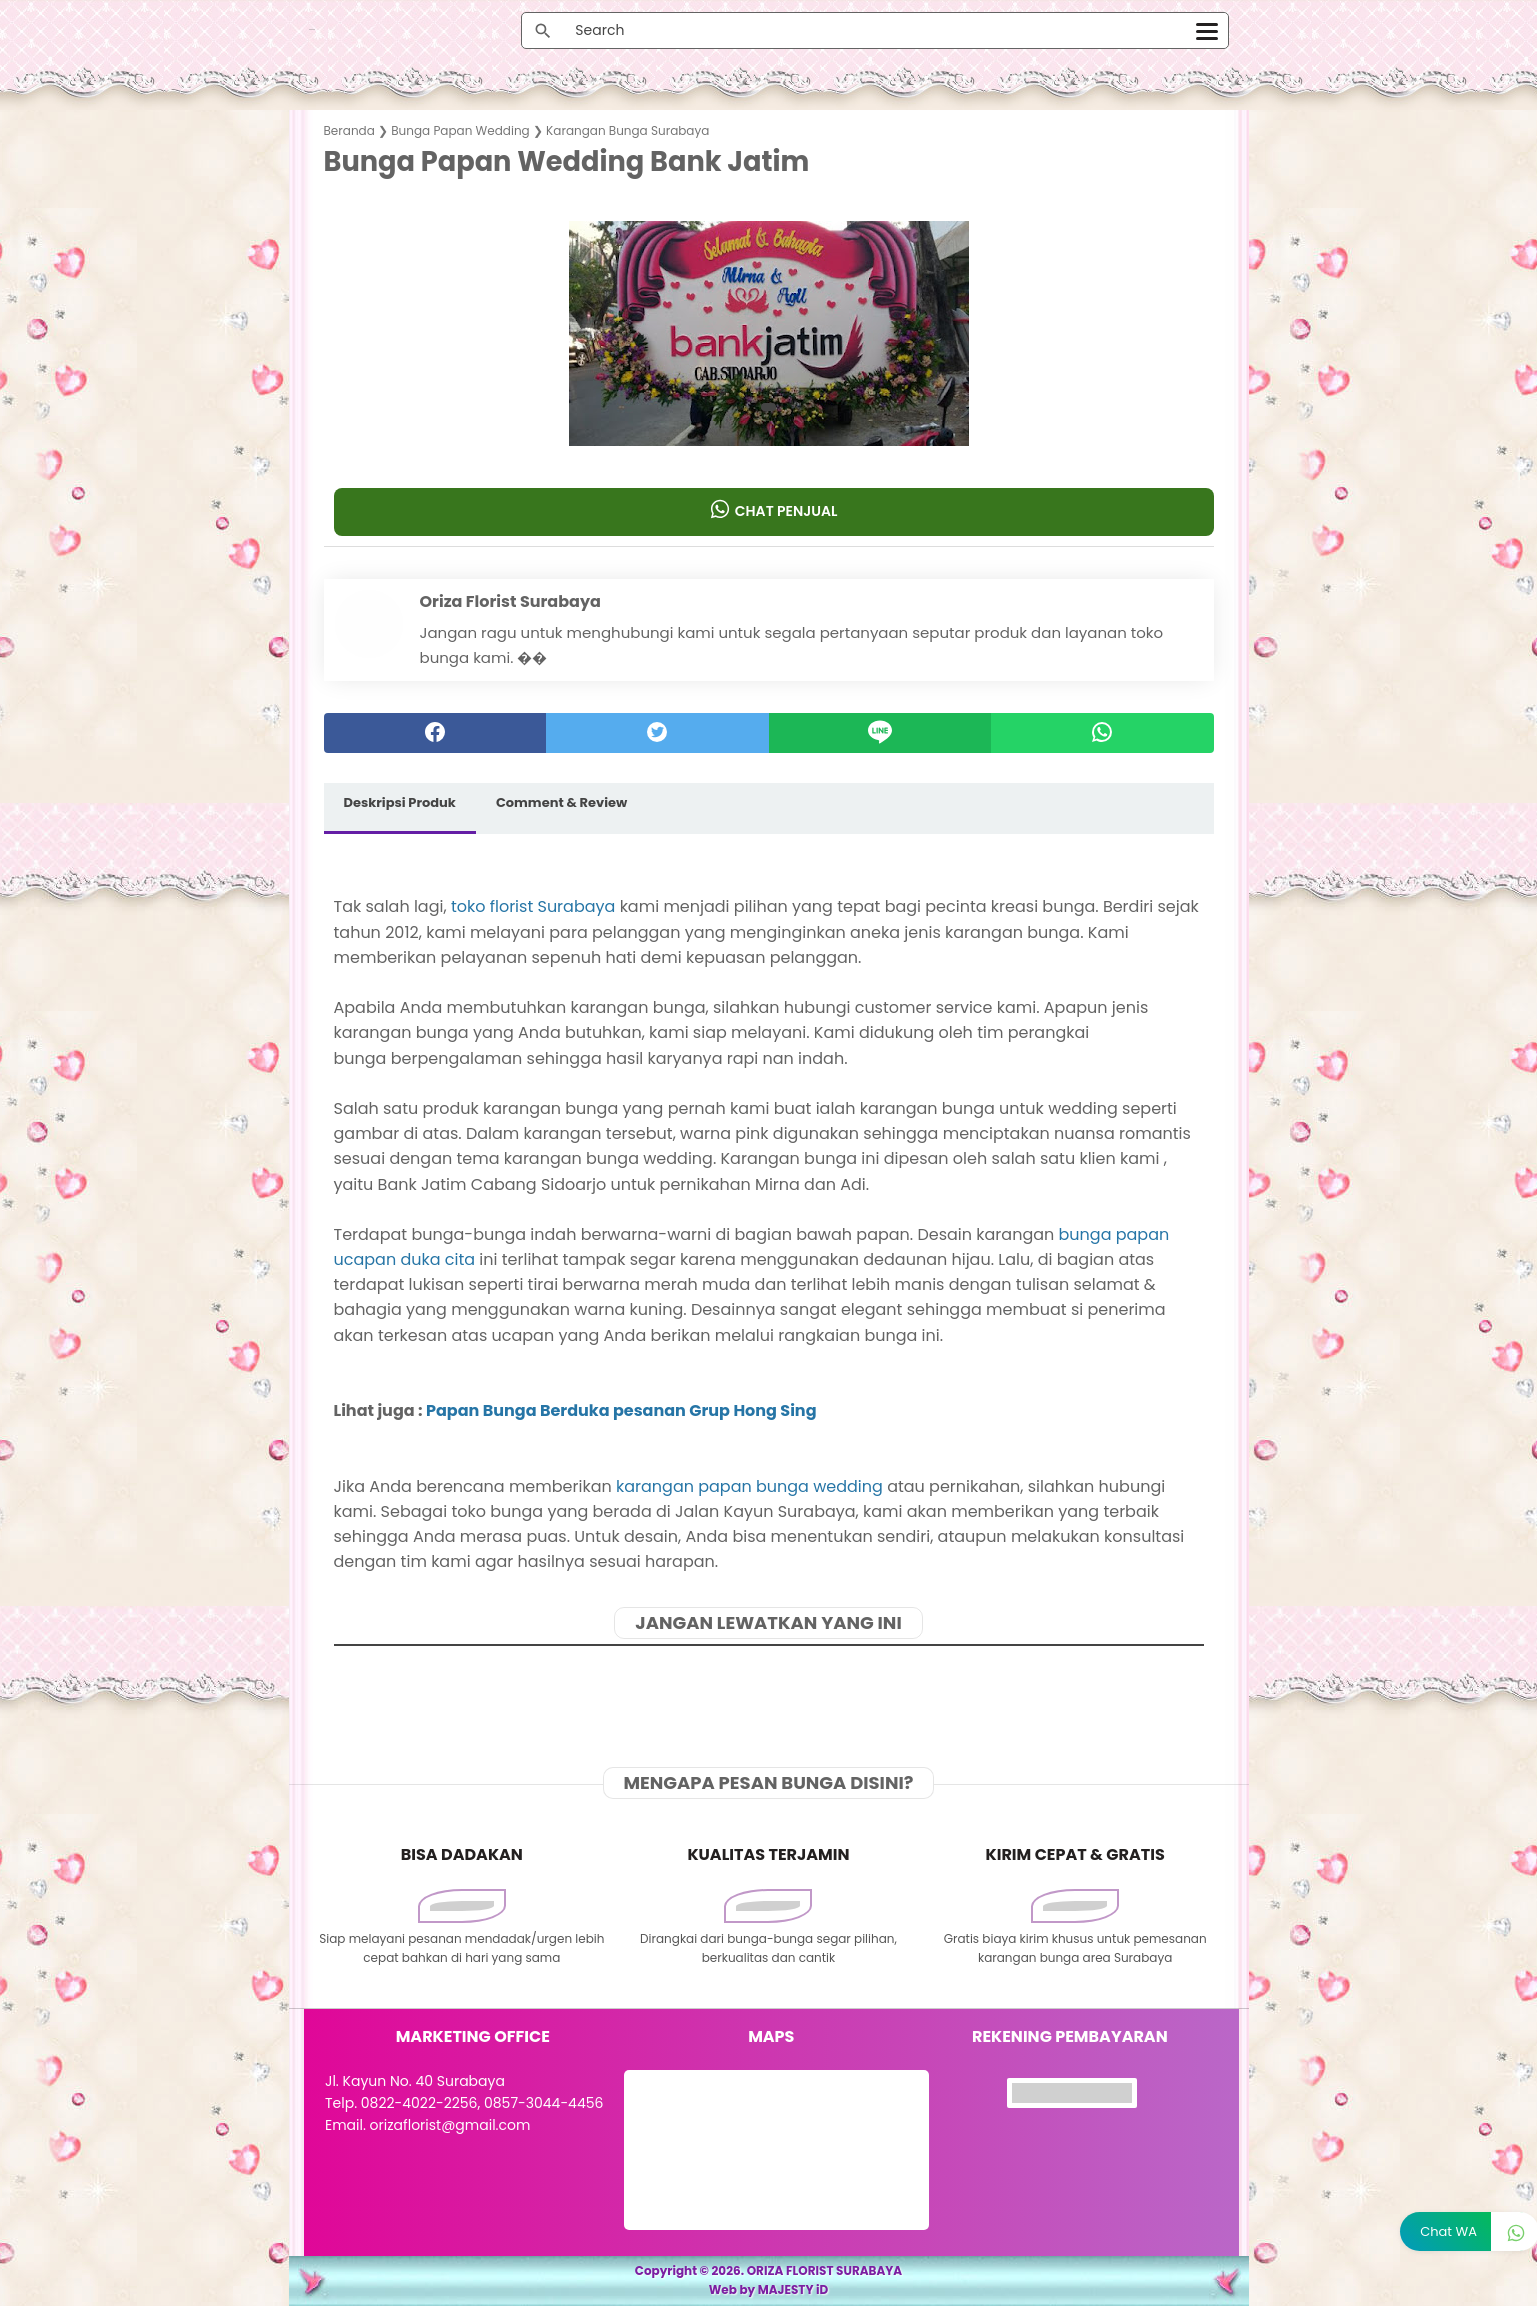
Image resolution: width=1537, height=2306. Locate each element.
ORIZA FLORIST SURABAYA (825, 2270)
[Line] (880, 733)
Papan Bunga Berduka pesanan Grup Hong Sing (621, 1410)
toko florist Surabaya (533, 906)
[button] (768, 407)
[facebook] (435, 733)
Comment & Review (561, 802)
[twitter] (657, 733)
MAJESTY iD (793, 2289)
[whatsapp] (1102, 733)
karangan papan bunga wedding (749, 1486)
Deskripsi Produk (400, 802)
